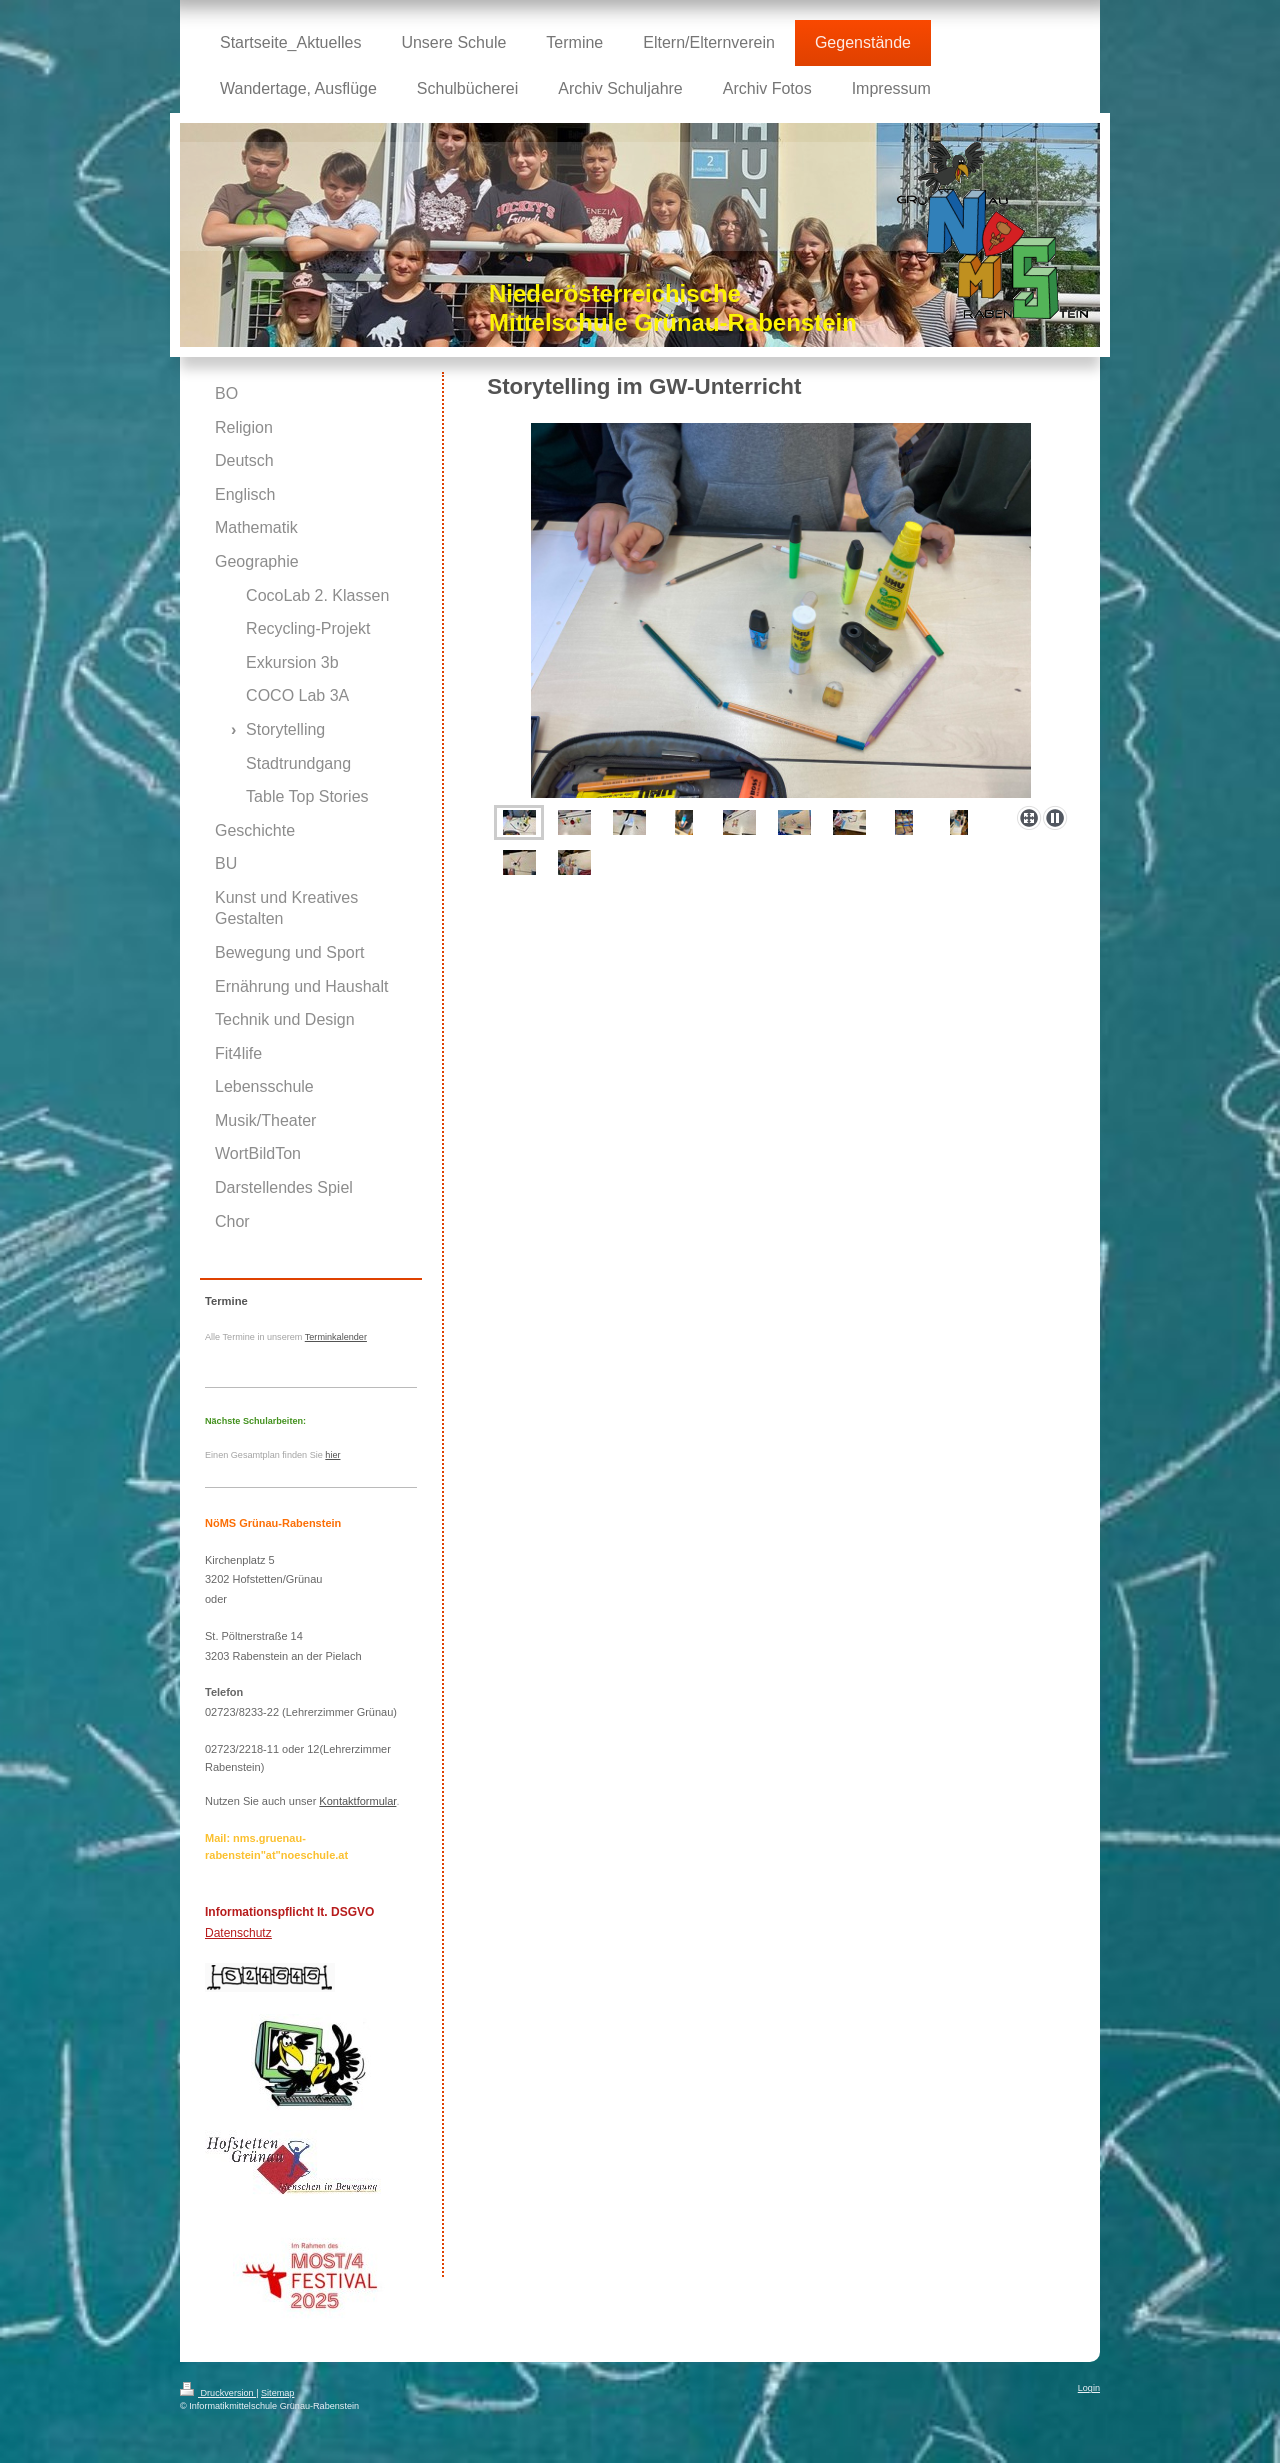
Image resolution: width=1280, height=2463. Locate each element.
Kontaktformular (357, 1801)
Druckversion (218, 2393)
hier (332, 1455)
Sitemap (277, 2393)
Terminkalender (336, 1337)
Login (1089, 2388)
